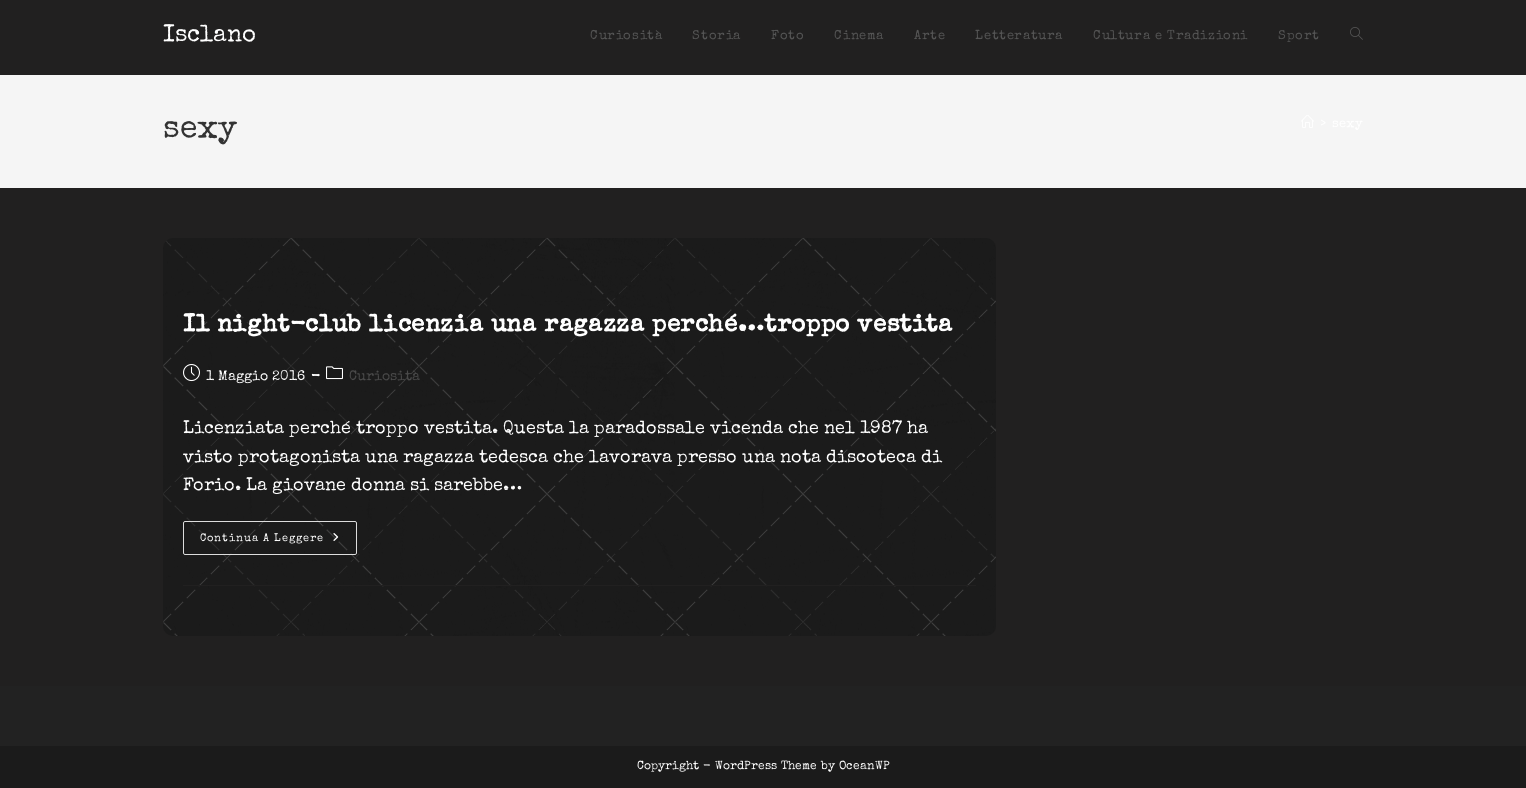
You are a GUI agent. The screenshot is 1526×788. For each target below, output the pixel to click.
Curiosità (384, 377)
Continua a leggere (278, 543)
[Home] (1307, 124)
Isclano (209, 36)
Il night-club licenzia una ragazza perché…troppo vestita (568, 326)
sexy (1347, 124)
